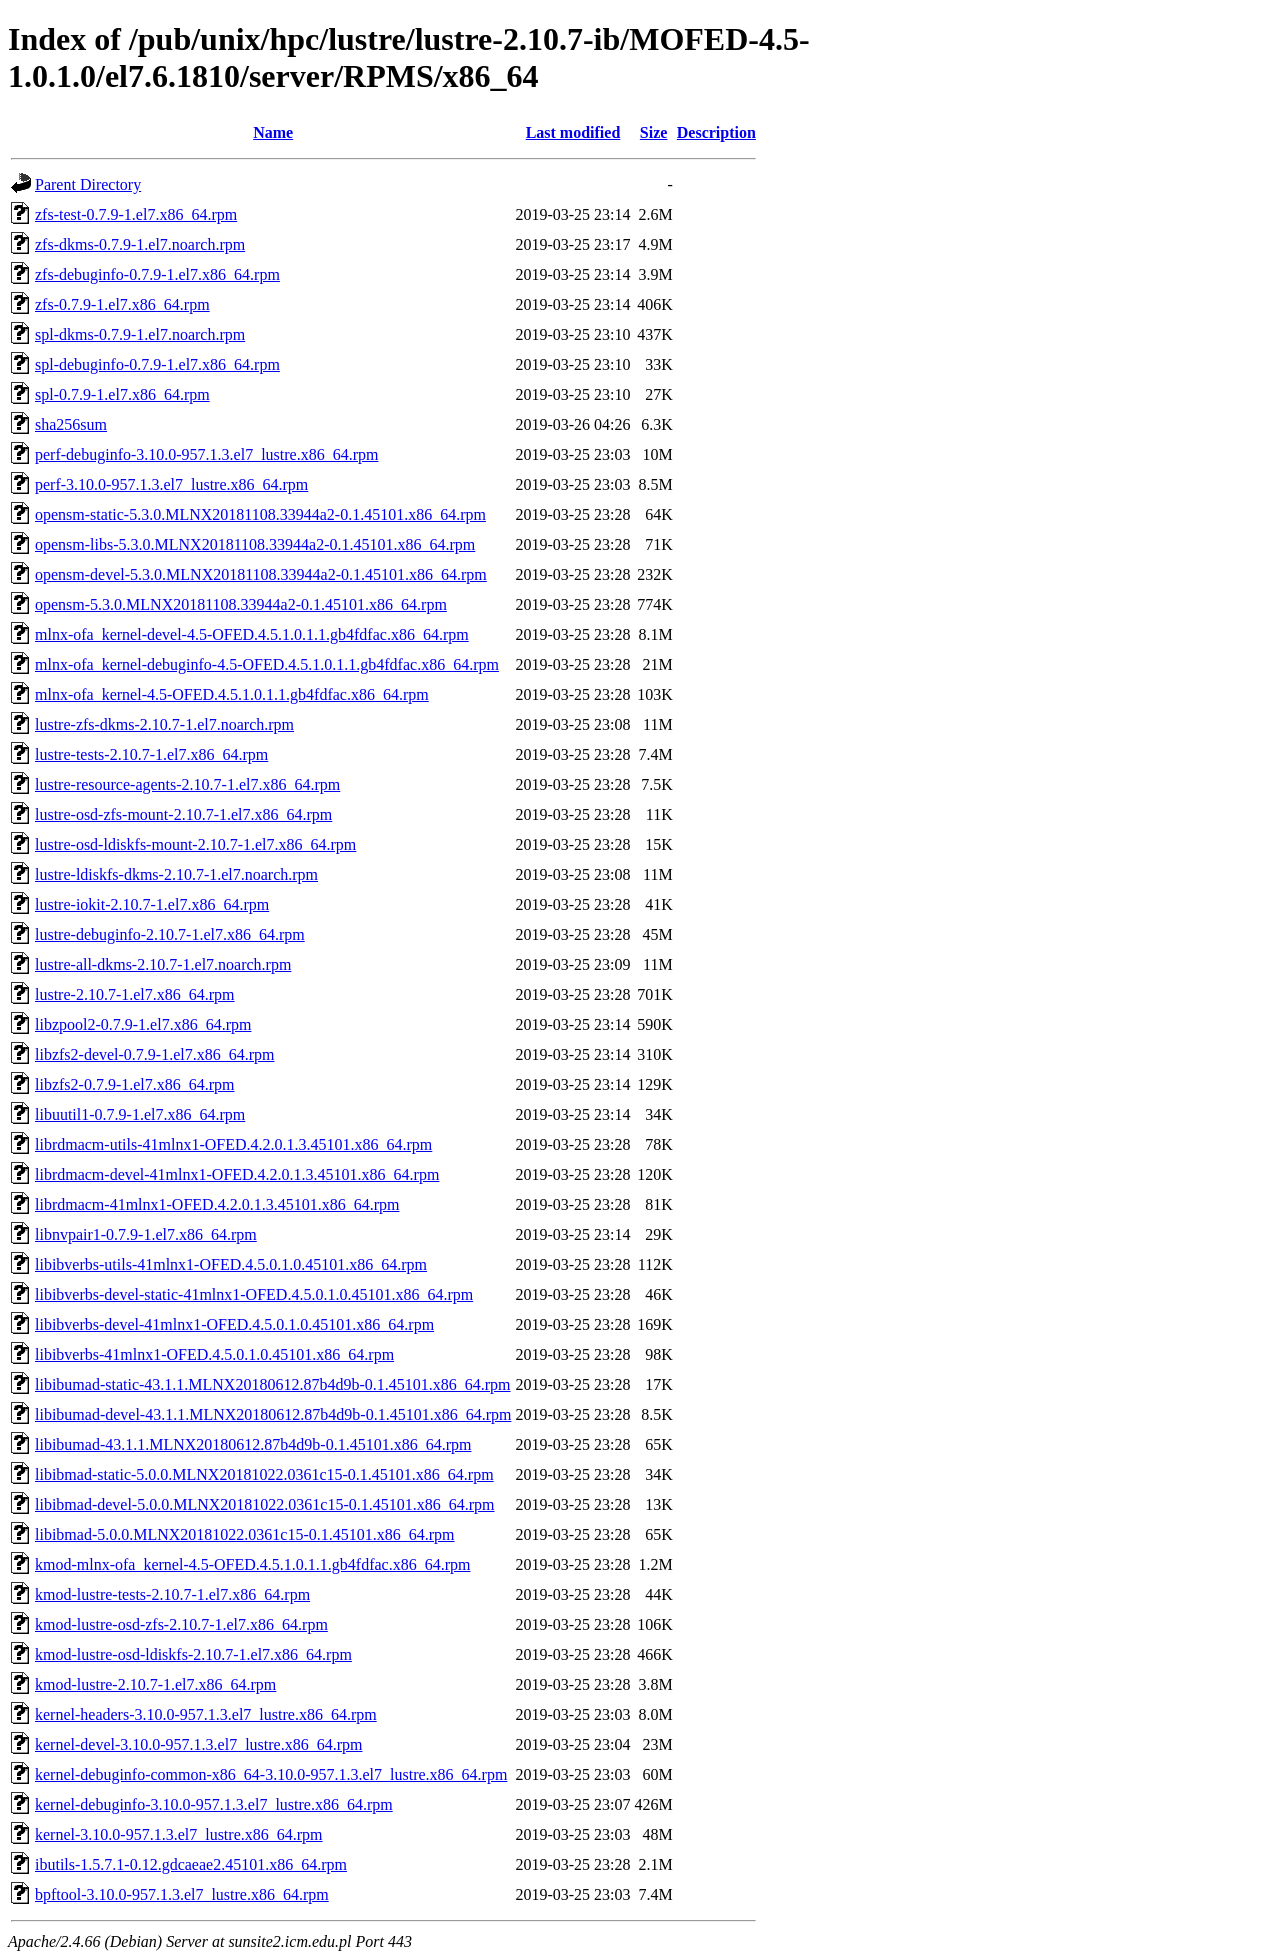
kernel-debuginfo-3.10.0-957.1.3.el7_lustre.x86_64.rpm (214, 1804)
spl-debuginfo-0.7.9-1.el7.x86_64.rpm (157, 364)
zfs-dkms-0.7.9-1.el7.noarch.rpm (140, 244)
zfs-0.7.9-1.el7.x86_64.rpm (122, 304)
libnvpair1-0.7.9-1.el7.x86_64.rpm (146, 1234)
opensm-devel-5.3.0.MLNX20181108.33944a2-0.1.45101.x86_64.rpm (261, 574)
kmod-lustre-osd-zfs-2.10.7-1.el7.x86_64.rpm (181, 1624)
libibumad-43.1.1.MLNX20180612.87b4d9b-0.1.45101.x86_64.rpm (253, 1444)
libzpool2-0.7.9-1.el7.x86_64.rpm (143, 1024)
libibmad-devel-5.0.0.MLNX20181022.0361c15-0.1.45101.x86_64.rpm (265, 1504)
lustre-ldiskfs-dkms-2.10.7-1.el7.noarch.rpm (176, 874)
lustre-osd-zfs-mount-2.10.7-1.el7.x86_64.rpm (183, 814)
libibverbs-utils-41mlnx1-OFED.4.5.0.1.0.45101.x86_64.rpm (231, 1264)
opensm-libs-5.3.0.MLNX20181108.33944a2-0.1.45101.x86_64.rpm (255, 544)
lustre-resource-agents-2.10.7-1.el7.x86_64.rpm (187, 784)
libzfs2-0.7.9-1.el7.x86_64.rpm (135, 1084)
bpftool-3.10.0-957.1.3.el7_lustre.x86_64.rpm (182, 1894)
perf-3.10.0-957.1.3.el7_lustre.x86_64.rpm (171, 484)
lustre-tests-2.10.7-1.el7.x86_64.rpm (151, 754)
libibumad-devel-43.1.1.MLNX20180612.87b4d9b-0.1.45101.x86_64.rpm (273, 1414)
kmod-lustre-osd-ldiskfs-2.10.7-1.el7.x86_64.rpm (193, 1654)
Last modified (573, 132)
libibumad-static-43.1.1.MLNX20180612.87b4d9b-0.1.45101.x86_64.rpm (273, 1384)
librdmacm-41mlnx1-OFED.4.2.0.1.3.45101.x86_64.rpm (217, 1204)
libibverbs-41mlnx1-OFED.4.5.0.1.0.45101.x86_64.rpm (214, 1354)
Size (654, 132)
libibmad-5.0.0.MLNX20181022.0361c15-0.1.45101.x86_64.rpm (245, 1534)
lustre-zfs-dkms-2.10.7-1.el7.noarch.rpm (164, 724)
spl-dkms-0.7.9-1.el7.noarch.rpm (140, 334)
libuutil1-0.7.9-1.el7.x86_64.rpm (140, 1114)
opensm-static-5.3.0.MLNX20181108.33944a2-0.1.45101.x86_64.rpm (260, 514)
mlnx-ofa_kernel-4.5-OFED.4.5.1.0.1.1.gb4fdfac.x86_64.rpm (232, 694)
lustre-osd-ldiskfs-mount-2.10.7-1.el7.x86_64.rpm (195, 844)
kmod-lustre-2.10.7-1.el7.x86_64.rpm (155, 1684)
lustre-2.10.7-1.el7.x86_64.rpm (135, 994)
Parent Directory (88, 184)
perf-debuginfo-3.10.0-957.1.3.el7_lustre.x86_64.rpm (206, 454)
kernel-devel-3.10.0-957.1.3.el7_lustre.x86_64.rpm (198, 1744)
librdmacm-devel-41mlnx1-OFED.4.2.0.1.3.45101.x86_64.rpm (237, 1174)
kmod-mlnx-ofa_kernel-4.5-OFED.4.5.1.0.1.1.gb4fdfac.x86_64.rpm (252, 1564)
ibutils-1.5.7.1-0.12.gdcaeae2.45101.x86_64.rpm (191, 1864)
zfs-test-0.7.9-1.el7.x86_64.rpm (136, 214)
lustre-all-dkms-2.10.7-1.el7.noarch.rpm (163, 964)
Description (716, 132)
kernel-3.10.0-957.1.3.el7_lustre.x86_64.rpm (179, 1834)
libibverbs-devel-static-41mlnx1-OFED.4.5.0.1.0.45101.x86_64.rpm (254, 1294)
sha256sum (71, 424)
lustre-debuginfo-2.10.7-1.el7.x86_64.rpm (170, 934)
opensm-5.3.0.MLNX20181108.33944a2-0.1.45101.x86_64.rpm (241, 604)
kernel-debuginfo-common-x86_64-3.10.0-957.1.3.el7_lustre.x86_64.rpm (271, 1774)
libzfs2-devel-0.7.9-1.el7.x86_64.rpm (155, 1054)
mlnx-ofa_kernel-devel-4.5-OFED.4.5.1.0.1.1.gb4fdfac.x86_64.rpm (252, 634)
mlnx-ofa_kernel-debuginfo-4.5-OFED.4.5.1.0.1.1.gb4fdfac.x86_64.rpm (267, 664)
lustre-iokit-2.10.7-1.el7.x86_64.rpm (152, 904)
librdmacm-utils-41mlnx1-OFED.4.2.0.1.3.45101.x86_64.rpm (233, 1144)
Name (273, 132)
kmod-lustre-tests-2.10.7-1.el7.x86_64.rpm (172, 1594)
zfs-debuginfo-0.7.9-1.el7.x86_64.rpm (157, 274)
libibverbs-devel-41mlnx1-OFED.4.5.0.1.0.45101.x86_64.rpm (234, 1324)
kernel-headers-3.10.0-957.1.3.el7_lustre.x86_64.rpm (206, 1714)
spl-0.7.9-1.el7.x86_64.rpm (122, 394)
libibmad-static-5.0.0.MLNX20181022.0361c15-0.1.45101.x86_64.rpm (264, 1474)
